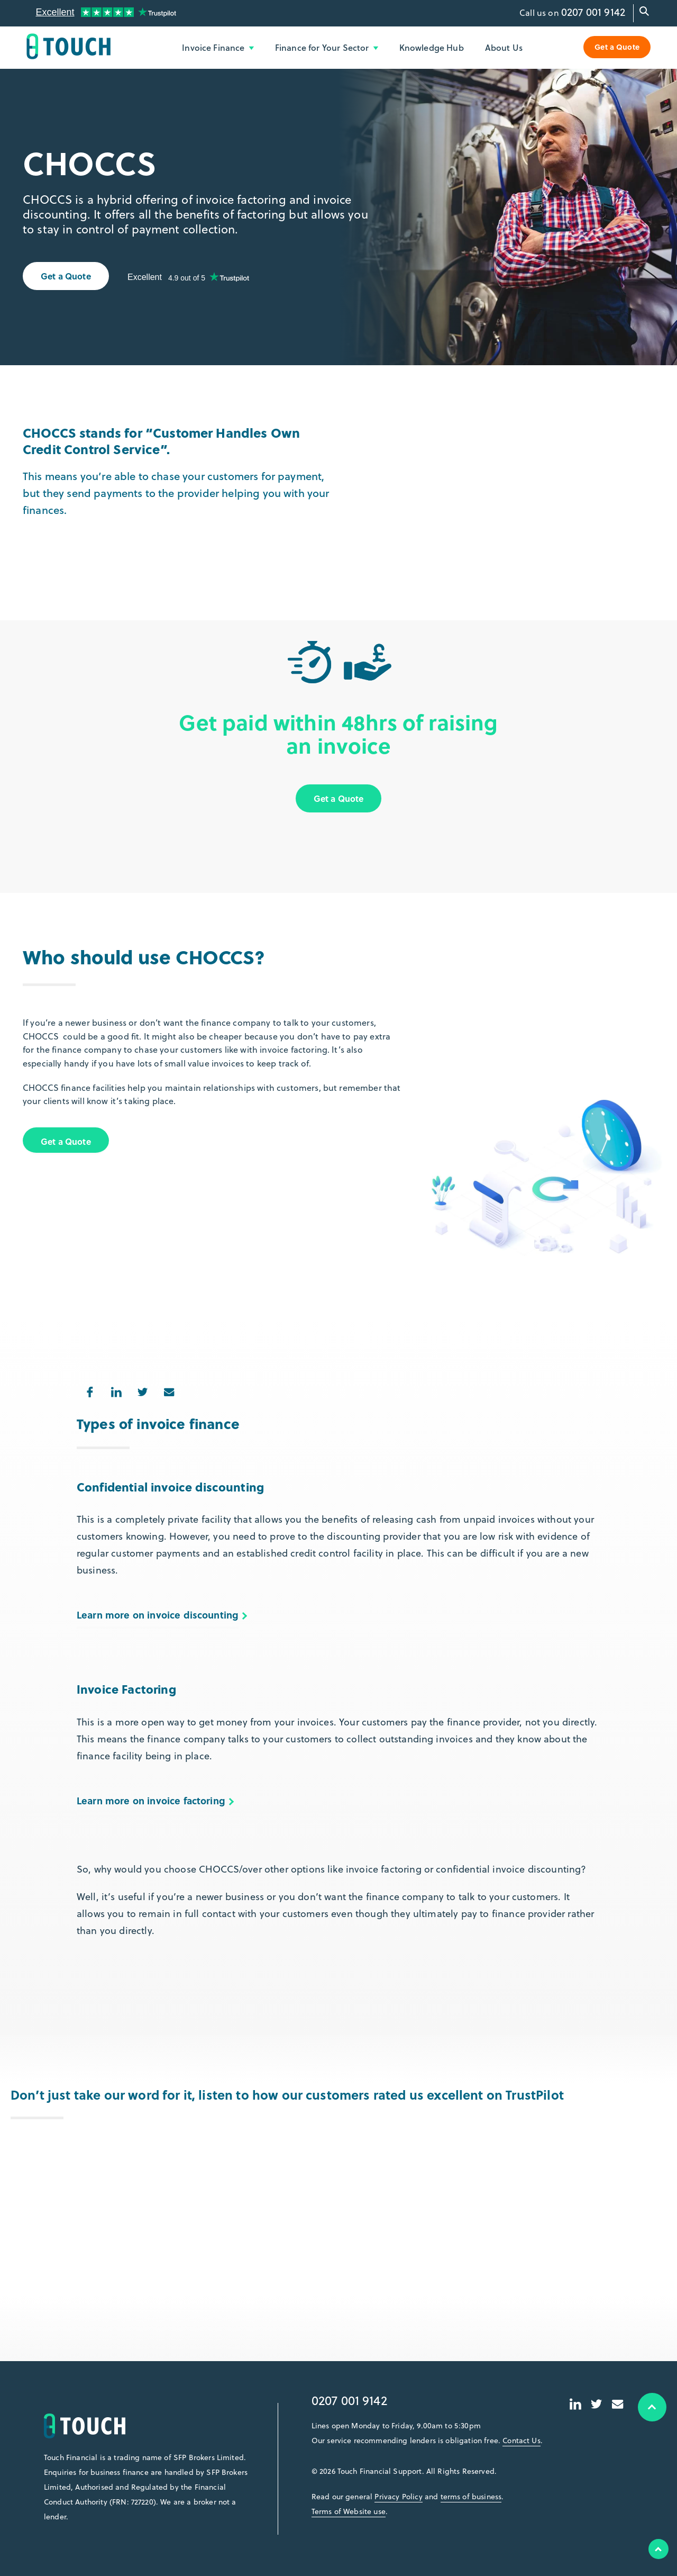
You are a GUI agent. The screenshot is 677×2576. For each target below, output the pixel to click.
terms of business (471, 2496)
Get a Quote (616, 46)
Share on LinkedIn (112, 1388)
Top (658, 2549)
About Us (504, 47)
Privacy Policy (398, 2496)
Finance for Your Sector (326, 47)
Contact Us (521, 2440)
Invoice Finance (218, 47)
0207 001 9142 (593, 12)
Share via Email (165, 1388)
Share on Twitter (139, 1388)
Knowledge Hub (431, 47)
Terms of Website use (349, 2511)
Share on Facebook (86, 1388)
